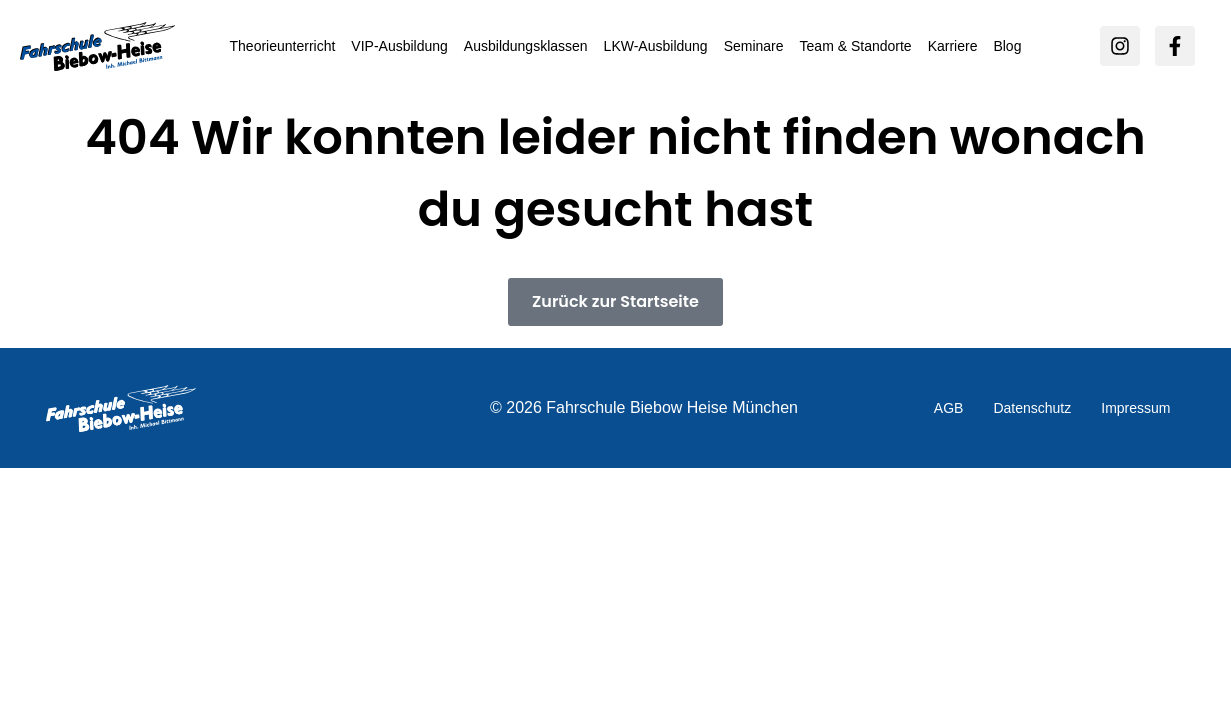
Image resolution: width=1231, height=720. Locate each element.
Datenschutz (1032, 408)
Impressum (1135, 408)
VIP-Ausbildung (399, 46)
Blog (1007, 46)
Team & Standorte (856, 46)
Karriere (953, 46)
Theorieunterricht (283, 46)
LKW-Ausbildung (656, 46)
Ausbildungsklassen (526, 46)
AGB (949, 408)
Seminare (754, 46)
